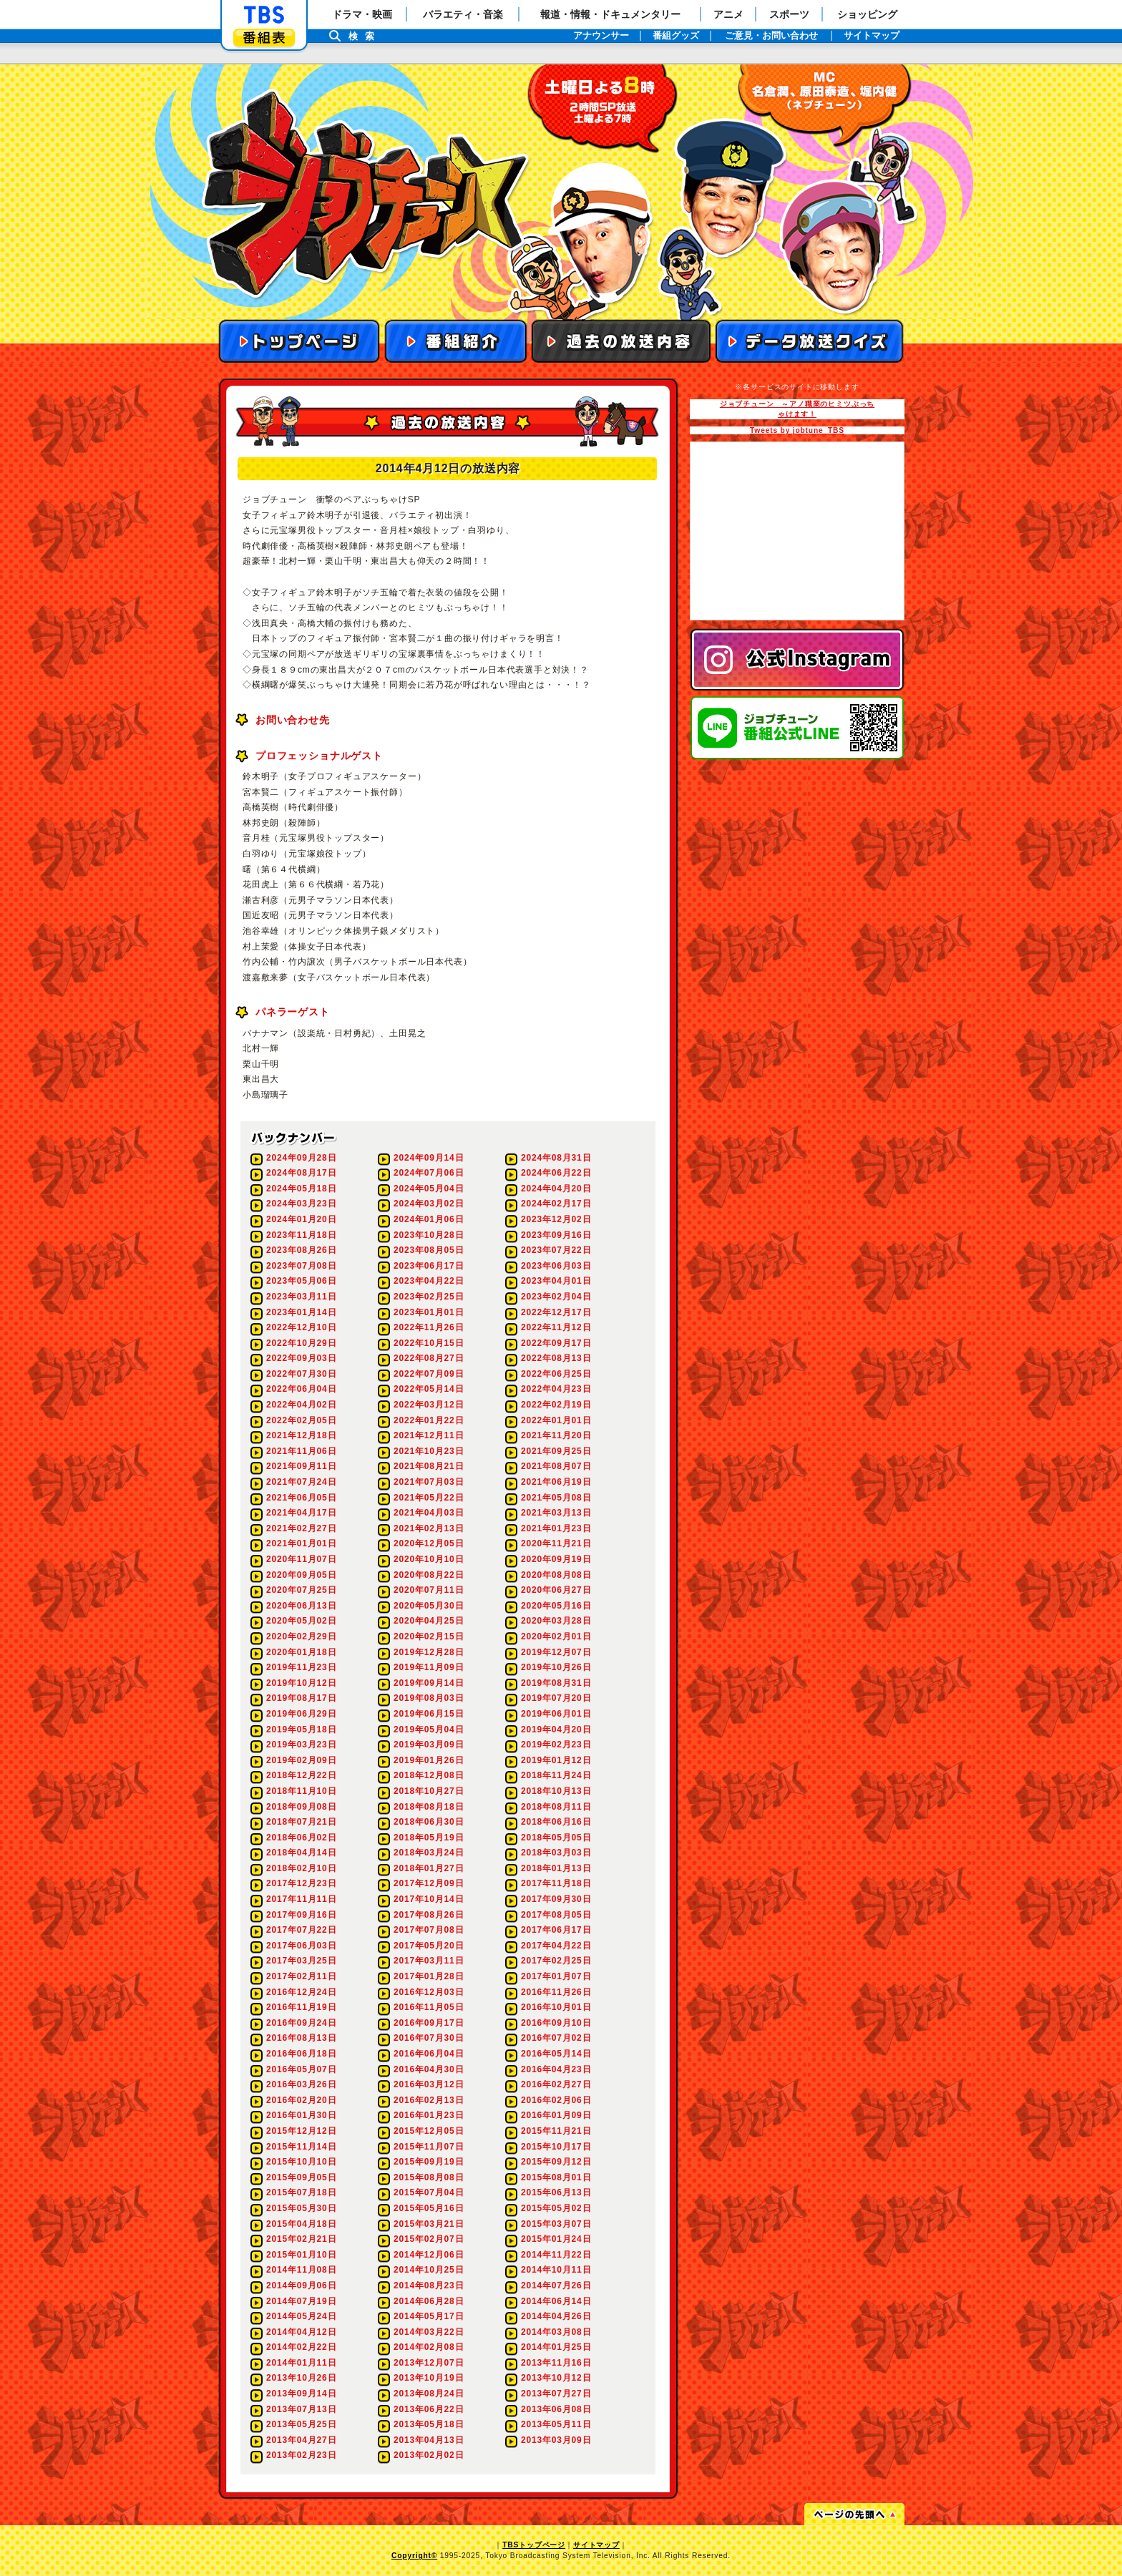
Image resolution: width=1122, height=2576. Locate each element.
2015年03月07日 (556, 2224)
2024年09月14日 (429, 1158)
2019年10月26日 (556, 1667)
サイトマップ (596, 2545)
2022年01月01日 (556, 1420)
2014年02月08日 (429, 2347)
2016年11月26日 (556, 1992)
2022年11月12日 (556, 1327)
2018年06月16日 (556, 1822)
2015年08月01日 (556, 2177)
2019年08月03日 (429, 1698)
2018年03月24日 (429, 1853)
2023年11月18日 (301, 1235)
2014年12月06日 (429, 2255)
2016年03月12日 (429, 2084)
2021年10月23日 (429, 1451)
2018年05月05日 (556, 1838)
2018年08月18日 (429, 1807)
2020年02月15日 (429, 1636)
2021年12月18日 (301, 1435)
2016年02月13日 (429, 2100)
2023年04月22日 (429, 1281)
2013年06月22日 (429, 2409)
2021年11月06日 (301, 1451)
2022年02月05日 (301, 1420)
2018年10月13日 (556, 1791)
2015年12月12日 (301, 2131)
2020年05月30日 (429, 1606)
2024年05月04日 (429, 1189)
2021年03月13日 (556, 1513)
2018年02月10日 (301, 1868)
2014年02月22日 (301, 2347)
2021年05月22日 (429, 1498)
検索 (364, 36)
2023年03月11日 (301, 1297)
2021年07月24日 (301, 1482)
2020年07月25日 (301, 1590)
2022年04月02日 (301, 1405)
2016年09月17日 (429, 2023)
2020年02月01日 (556, 1636)
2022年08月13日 (556, 1358)
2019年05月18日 (301, 1729)
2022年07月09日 (429, 1374)
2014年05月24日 (301, 2316)
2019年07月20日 (556, 1698)
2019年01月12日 (556, 1760)
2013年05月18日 (429, 2424)
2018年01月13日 (556, 1868)
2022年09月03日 (301, 1358)
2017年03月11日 (429, 1961)
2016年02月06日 (556, 2100)
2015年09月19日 (429, 2162)
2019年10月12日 (301, 1683)
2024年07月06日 (429, 1173)
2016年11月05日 (429, 2007)
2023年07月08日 (301, 1266)
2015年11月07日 (429, 2147)
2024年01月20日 (301, 1219)
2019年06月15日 (429, 1714)
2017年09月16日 (301, 1915)
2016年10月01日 (556, 2007)
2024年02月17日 (556, 1204)
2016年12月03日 (429, 1992)
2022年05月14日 (429, 1389)
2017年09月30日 (556, 1899)
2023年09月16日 (556, 1235)
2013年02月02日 (429, 2455)
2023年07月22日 (556, 1250)
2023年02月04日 (556, 1297)
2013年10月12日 (556, 2378)
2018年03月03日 (556, 1853)
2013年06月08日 (556, 2409)
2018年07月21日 (301, 1822)
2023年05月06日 (301, 1281)
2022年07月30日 (301, 1374)
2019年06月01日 (556, 1714)
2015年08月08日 (429, 2177)
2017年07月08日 (429, 1930)
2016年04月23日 (556, 2069)
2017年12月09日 (429, 1883)
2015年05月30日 (301, 2208)
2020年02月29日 (301, 1636)
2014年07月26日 (556, 2285)
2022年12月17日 (556, 1312)
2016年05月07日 (301, 2069)
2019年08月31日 (556, 1683)
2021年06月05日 (301, 1498)
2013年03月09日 (556, 2440)
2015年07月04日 (429, 2192)
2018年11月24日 (556, 1775)
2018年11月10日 (301, 1791)
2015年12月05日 (429, 2131)
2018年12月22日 (301, 1775)
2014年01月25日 (556, 2347)
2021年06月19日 (556, 1482)
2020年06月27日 (556, 1590)
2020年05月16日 (556, 1606)
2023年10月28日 (429, 1235)
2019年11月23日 (301, 1667)
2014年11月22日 (556, 2255)
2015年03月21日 (429, 2224)
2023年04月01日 (556, 1281)
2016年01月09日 (556, 2115)
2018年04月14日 (301, 1853)
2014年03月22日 (429, 2332)
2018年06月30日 (429, 1822)
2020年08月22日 (429, 1575)
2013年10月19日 (429, 2378)
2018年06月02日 (301, 1838)
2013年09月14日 (301, 2394)
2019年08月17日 (301, 1698)
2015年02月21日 (301, 2239)
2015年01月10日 (301, 2255)
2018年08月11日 (556, 1807)
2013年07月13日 (301, 2409)
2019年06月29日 (301, 1714)
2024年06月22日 (556, 1173)
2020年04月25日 (429, 1621)
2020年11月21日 (556, 1543)
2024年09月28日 (301, 1158)
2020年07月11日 (429, 1590)
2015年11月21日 (556, 2131)
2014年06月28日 (429, 2301)
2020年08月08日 (556, 1575)
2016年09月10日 (556, 2023)
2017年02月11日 (301, 1976)
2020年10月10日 (429, 1559)
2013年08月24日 (429, 2394)
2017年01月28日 (429, 1976)
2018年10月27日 (429, 1791)
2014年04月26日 (556, 2316)
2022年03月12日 (429, 1405)
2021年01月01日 (301, 1543)
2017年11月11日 (301, 1899)
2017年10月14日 (429, 1899)
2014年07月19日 (301, 2301)
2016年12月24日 (301, 1992)
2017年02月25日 (556, 1961)
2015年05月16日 (429, 2208)
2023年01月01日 (429, 1312)
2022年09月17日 (556, 1343)
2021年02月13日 (429, 1528)
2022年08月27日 (429, 1358)
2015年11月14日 (301, 2147)
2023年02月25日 (429, 1297)
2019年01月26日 (429, 1760)
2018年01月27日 (429, 1868)
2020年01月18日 (301, 1652)
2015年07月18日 (301, 2192)
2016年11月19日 (301, 2007)
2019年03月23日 (301, 1745)
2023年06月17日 (429, 1266)
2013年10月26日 (301, 2378)
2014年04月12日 (301, 2332)
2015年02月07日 (429, 2239)
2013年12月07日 (429, 2363)
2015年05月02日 (556, 2208)
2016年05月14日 (556, 2054)
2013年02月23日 (301, 2455)
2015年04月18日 (301, 2224)
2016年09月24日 (301, 2023)
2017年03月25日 (301, 1961)
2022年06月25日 (556, 1374)
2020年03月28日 (556, 1621)
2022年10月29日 (301, 1343)
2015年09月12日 (556, 2162)
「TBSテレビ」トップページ (264, 15)
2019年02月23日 (556, 1745)
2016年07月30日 (429, 2038)
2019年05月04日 (429, 1729)
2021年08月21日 (429, 1466)
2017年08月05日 (556, 1915)
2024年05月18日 (301, 1189)
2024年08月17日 (301, 1173)
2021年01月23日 (556, 1528)
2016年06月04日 (429, 2054)
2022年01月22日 (429, 1420)
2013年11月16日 (556, 2363)
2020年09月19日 (556, 1559)
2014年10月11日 (556, 2270)
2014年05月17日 (429, 2316)
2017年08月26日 (429, 1915)
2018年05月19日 (429, 1838)
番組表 (264, 38)
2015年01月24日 (556, 2239)
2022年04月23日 (556, 1389)
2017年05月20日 (429, 1946)
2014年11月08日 (301, 2270)
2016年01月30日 (301, 2115)
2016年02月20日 (301, 2100)
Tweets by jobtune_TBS (797, 430)
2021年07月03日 (429, 1482)
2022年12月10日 (301, 1327)
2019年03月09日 (429, 1745)
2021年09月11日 (301, 1466)
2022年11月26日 (429, 1327)
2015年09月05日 (301, 2177)
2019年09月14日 (429, 1683)
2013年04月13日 (429, 2440)
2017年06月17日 (556, 1930)
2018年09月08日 (301, 1807)
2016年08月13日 (301, 2038)
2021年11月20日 (556, 1435)
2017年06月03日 (301, 1946)
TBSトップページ (533, 2545)
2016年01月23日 (429, 2115)
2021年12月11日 (429, 1435)
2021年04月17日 (301, 1513)
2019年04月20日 (556, 1729)
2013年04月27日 (301, 2440)
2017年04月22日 (556, 1946)
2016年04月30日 (429, 2069)
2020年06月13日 (301, 1606)
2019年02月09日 (301, 1760)
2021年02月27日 (301, 1528)
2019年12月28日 (429, 1652)
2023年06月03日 (556, 1266)
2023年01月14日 (301, 1312)
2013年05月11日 (556, 2424)
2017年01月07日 (556, 1976)
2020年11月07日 (301, 1559)
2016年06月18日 (301, 2054)
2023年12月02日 (556, 1219)
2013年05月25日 (301, 2424)
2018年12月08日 (429, 1775)
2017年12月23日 (301, 1883)
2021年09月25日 (556, 1451)
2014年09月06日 (301, 2285)
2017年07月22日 (301, 1930)
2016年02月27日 (556, 2084)
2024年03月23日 (301, 1204)
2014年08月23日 (429, 2285)
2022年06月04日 (301, 1389)
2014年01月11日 (301, 2363)
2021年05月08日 (556, 1498)
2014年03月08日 (556, 2332)
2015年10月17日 (556, 2147)
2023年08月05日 (429, 1250)
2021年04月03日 (429, 1513)
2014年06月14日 (556, 2301)
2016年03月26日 (301, 2084)
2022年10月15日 (429, 1343)
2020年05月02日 (301, 1621)
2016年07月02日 (556, 2038)
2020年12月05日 (429, 1543)
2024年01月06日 (429, 1219)
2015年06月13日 (556, 2192)
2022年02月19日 (556, 1405)
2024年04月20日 (556, 1189)
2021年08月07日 (556, 1466)
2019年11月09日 (429, 1667)
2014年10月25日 (429, 2270)
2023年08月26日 (301, 1250)
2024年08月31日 (556, 1158)
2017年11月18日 (556, 1883)
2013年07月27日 (556, 2394)
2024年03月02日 (429, 1204)
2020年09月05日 (301, 1575)
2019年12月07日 (556, 1652)
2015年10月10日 (301, 2162)
